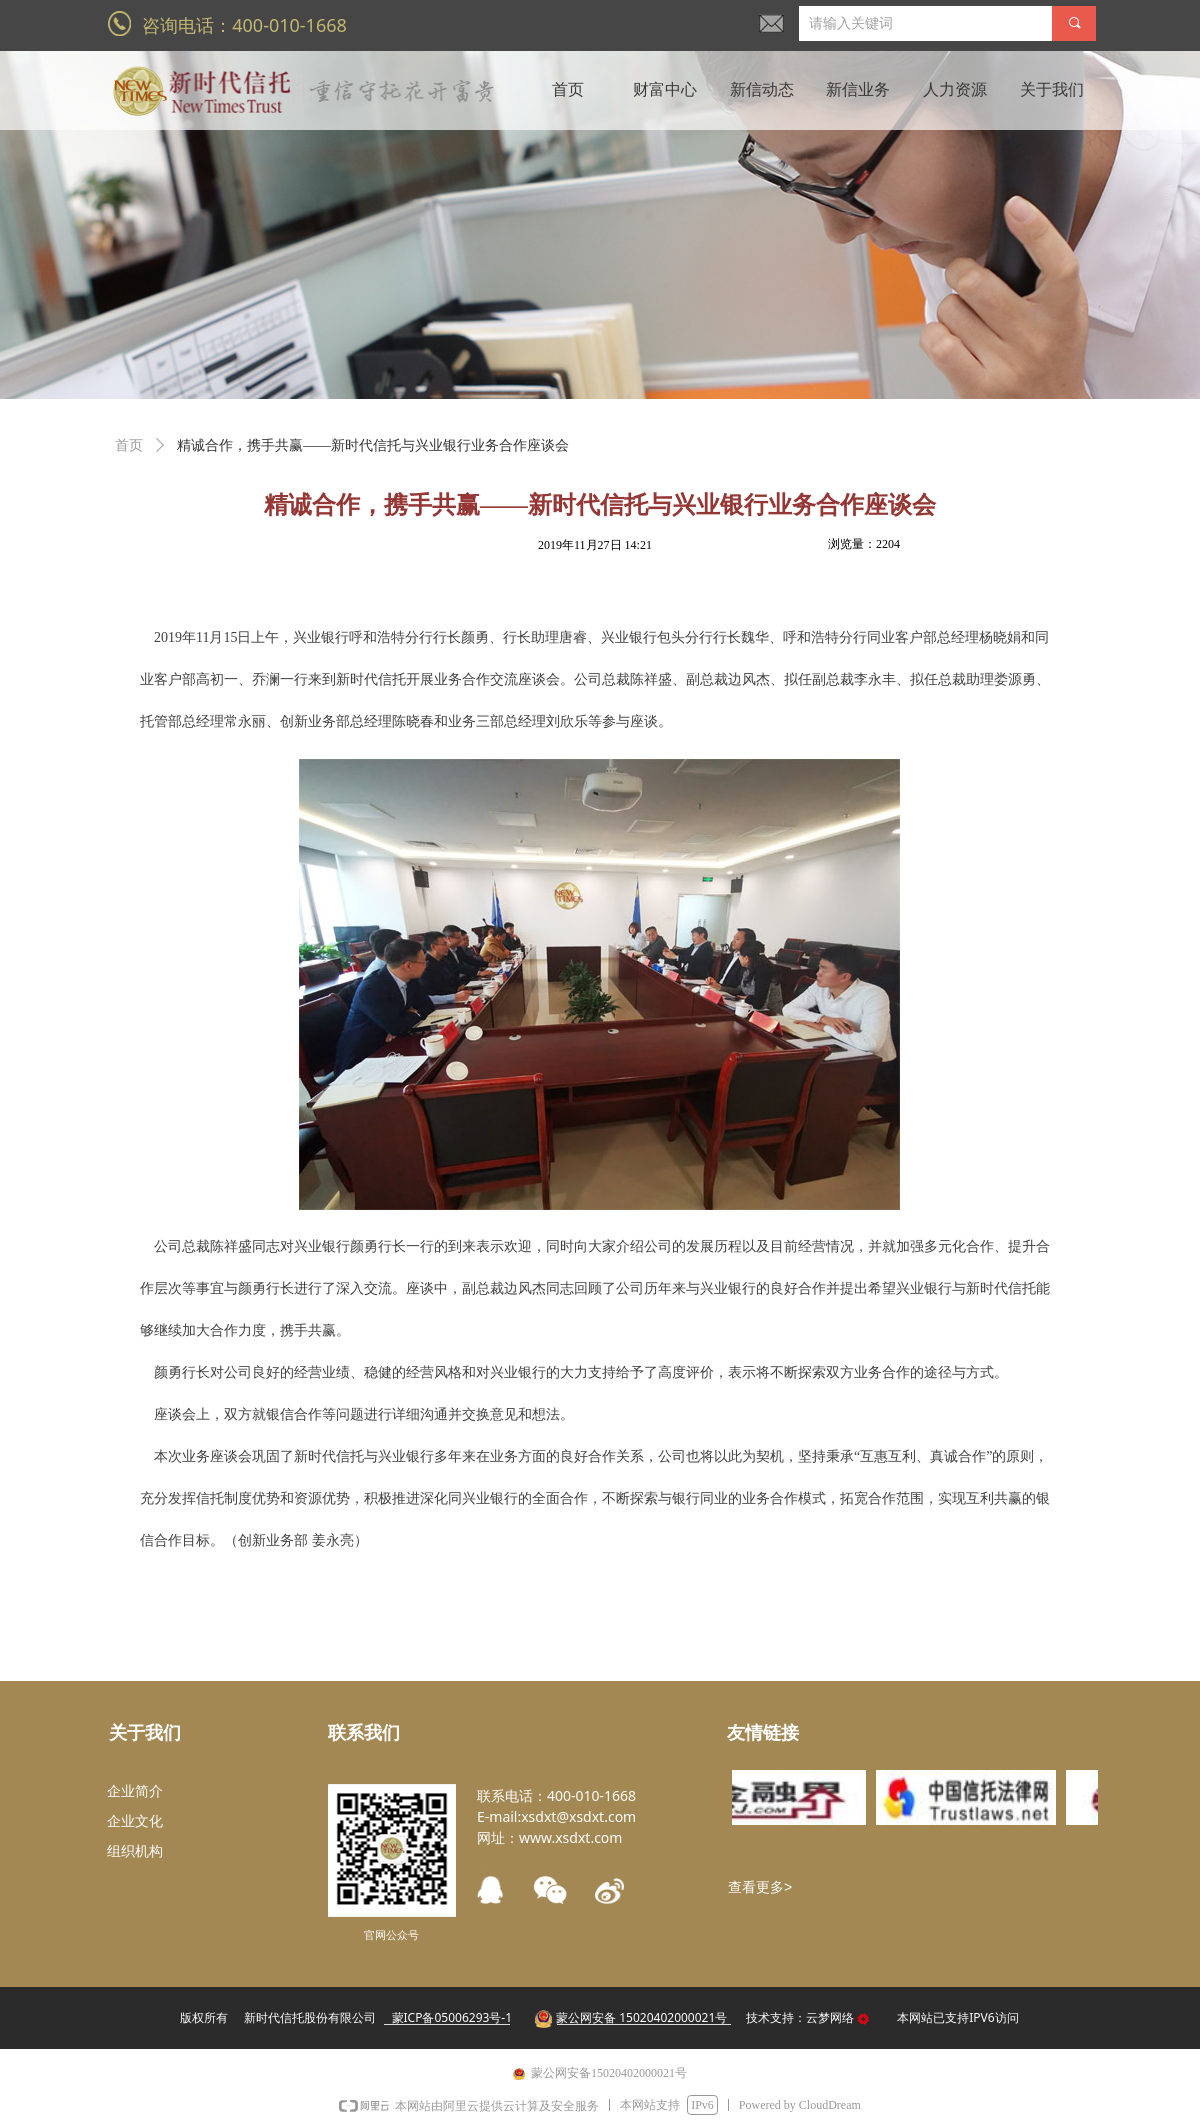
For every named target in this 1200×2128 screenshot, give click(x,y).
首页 (129, 445)
